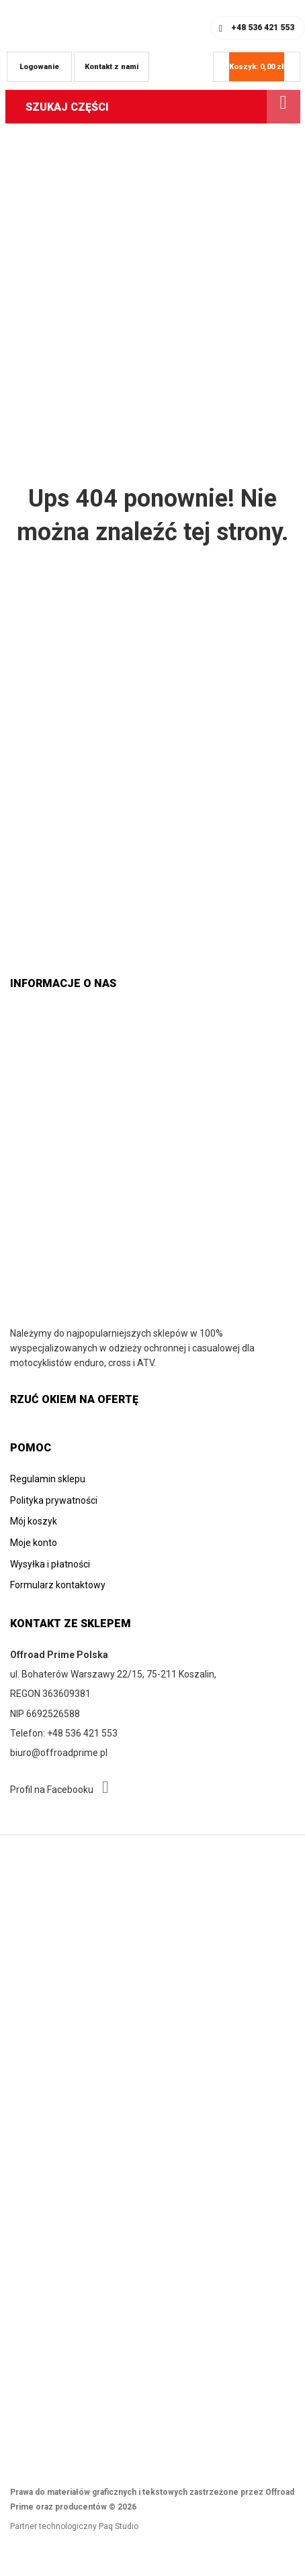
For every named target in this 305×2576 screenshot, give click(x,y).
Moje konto (33, 1542)
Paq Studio (118, 2526)
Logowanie (39, 66)
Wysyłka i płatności (50, 1564)
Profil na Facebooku (59, 1787)
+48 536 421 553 (262, 27)
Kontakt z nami (111, 66)
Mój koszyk (33, 1521)
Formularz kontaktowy (57, 1585)
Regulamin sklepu (47, 1479)
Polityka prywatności (53, 1500)
